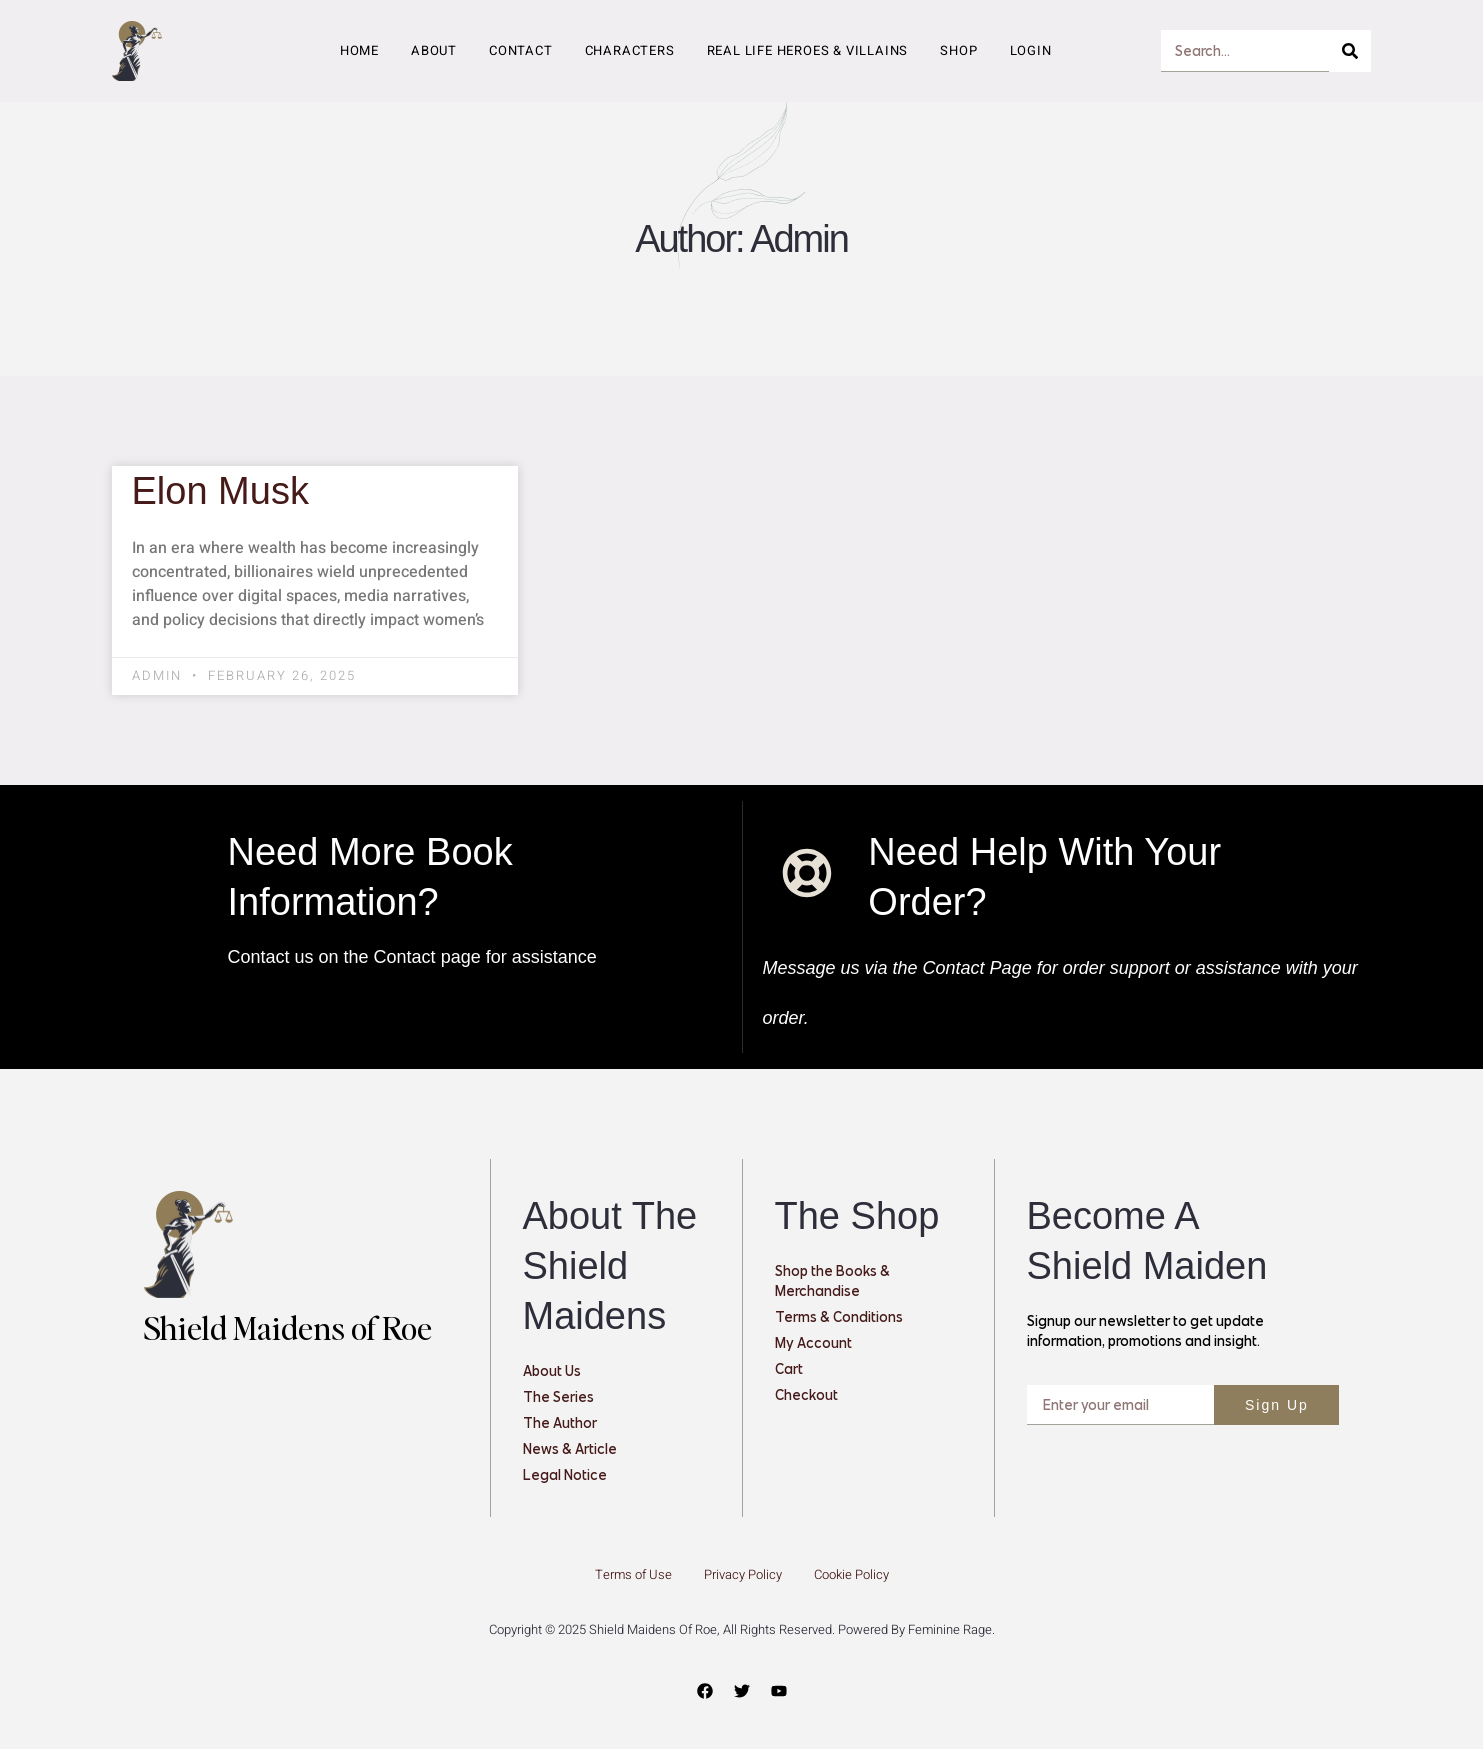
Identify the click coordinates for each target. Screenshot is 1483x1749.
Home (359, 50)
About (434, 50)
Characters (630, 50)
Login (1031, 50)
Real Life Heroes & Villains (808, 50)
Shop (958, 50)
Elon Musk (220, 491)
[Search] (1350, 51)
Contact (521, 50)
